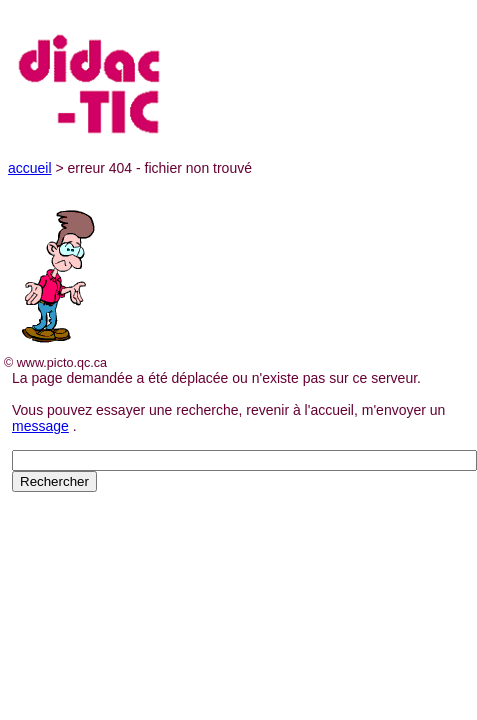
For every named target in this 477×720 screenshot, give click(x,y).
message (40, 426)
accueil (30, 168)
